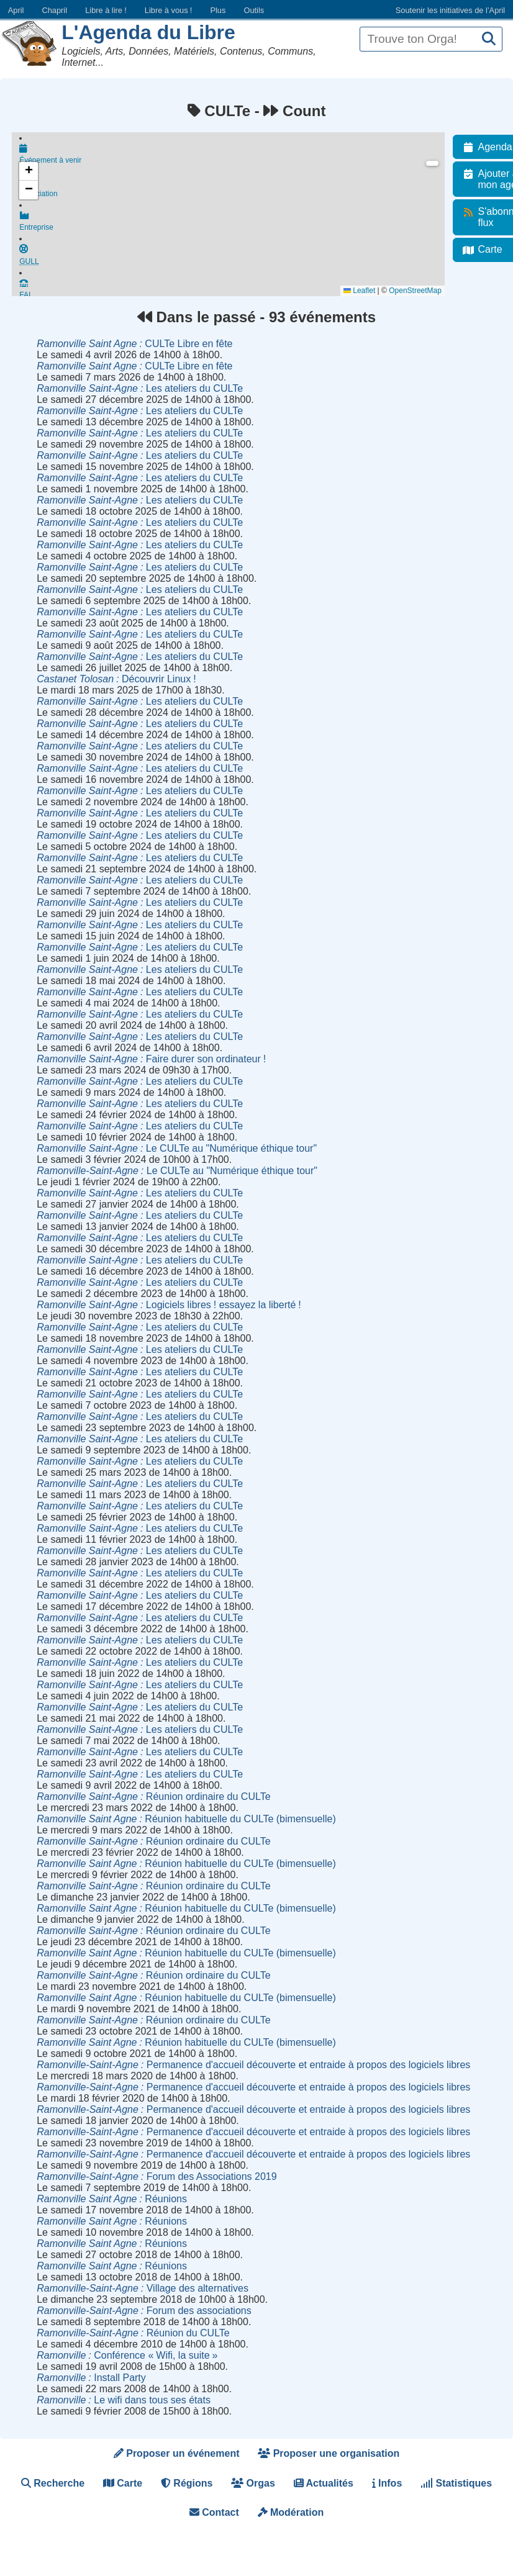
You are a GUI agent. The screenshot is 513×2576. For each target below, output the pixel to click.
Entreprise (235, 227)
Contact (214, 2512)
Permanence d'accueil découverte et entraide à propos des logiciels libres (253, 2064)
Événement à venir (235, 155)
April (16, 10)
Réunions (112, 2199)
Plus (217, 10)
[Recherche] (489, 39)
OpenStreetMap (422, 290)
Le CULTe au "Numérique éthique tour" (177, 1148)
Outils (253, 10)
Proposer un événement (177, 2453)
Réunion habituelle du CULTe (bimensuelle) (186, 1819)
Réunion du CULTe (133, 2333)
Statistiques (456, 2483)
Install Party (91, 2377)
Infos (387, 2483)
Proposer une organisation (328, 2453)
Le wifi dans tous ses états (124, 2400)
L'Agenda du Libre (148, 32)
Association (235, 191)
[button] (28, 171)
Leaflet (366, 290)
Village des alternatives (142, 2288)
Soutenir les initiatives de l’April (450, 10)
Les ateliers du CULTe (140, 388)
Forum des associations (144, 2310)
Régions (187, 2483)
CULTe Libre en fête (134, 343)
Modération (291, 2512)
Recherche (52, 2483)
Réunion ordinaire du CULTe (153, 1796)
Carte (122, 2483)
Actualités (323, 2483)
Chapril (55, 10)
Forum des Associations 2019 (156, 2176)
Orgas (253, 2483)
